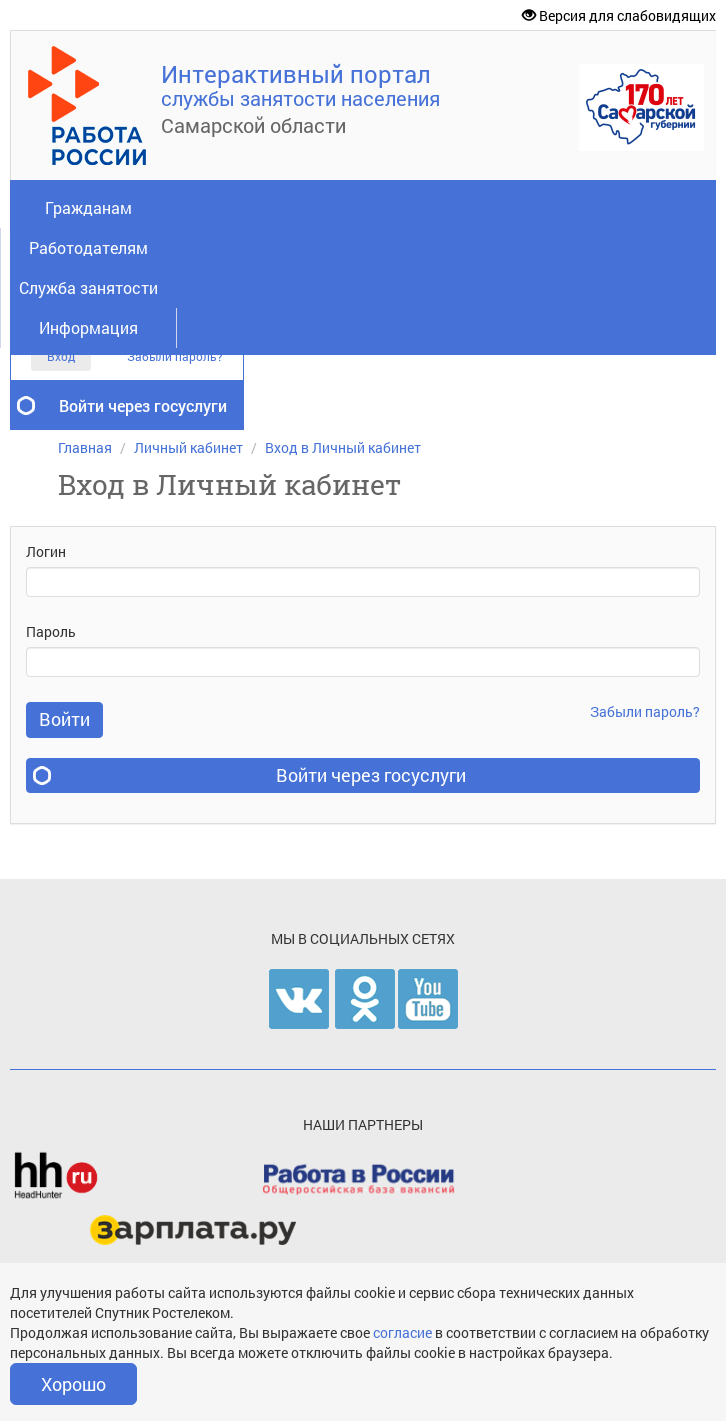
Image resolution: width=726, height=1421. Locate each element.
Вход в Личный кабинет (343, 447)
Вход (61, 356)
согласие (404, 1332)
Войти (64, 719)
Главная (85, 447)
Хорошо (73, 1384)
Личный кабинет (188, 447)
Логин (46, 551)
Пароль (51, 631)
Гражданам (88, 207)
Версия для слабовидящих (619, 15)
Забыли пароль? (175, 356)
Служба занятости (88, 287)
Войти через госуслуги (143, 405)
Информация (88, 327)
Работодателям (88, 247)
